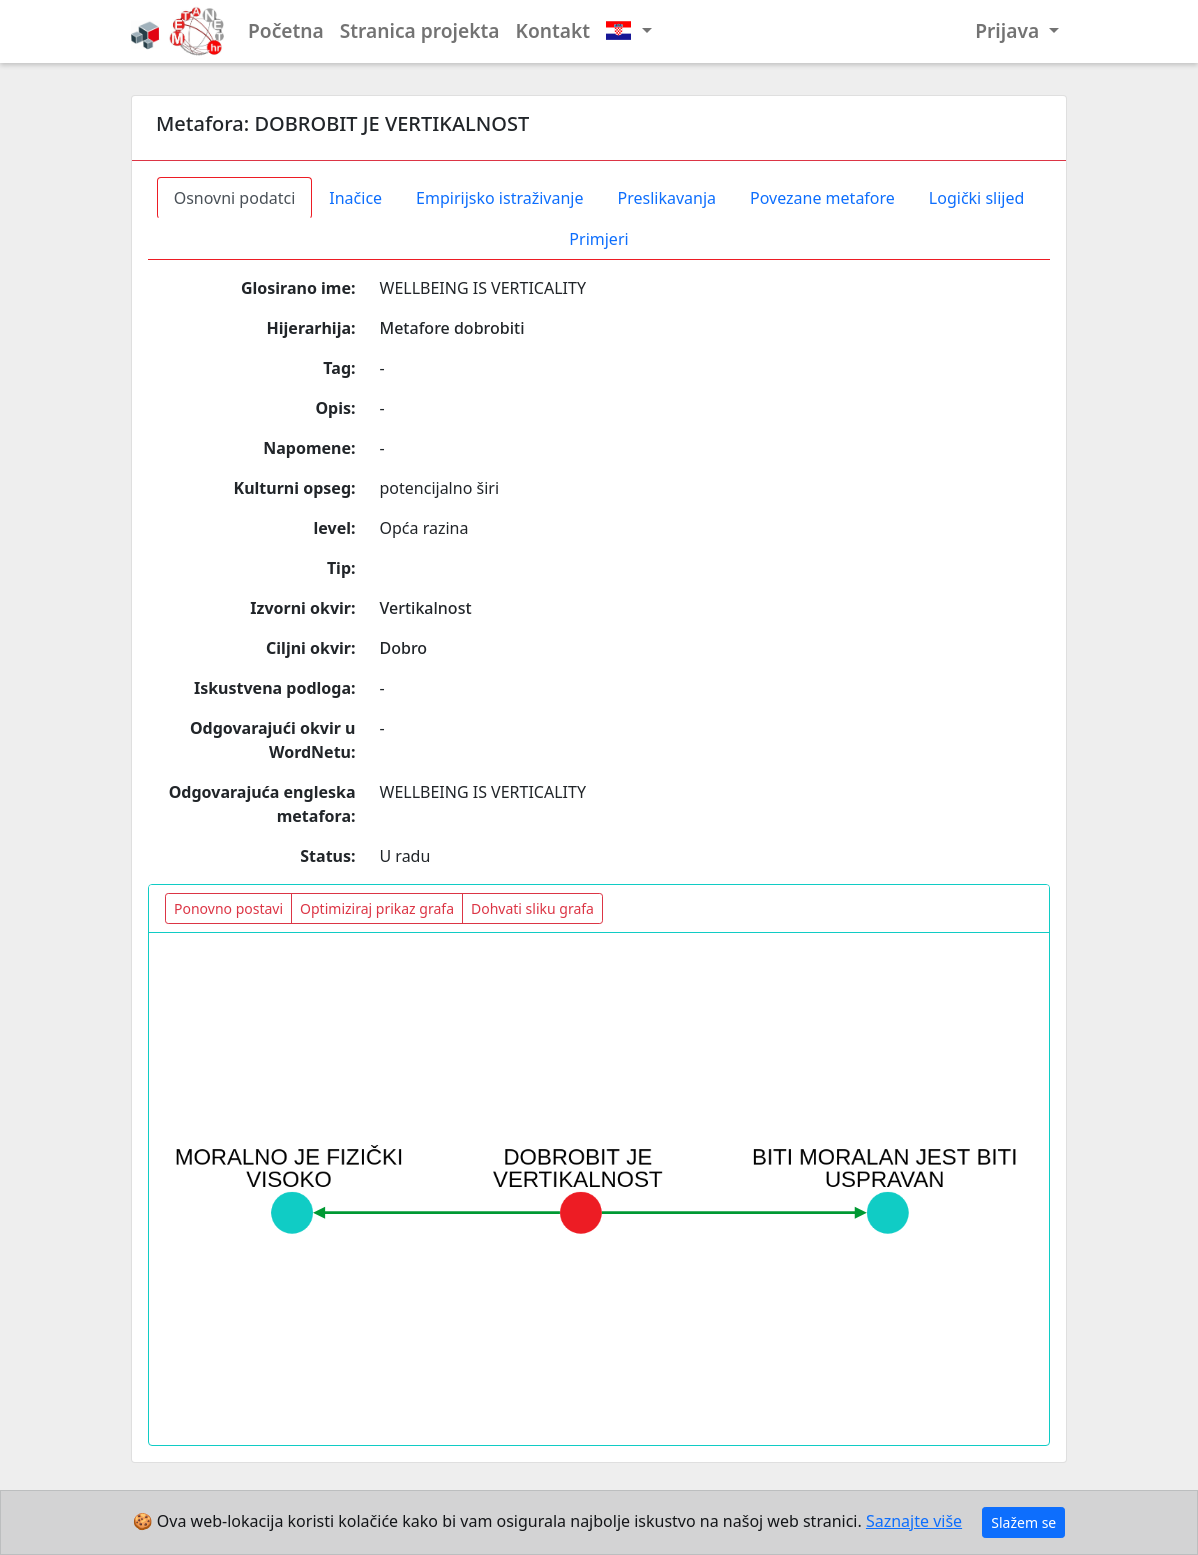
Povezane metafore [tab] (822, 198)
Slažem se (1023, 1522)
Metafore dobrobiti (452, 328)
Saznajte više (914, 1521)
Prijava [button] (1009, 30)
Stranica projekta (420, 30)
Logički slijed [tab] (976, 198)
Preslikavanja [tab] (666, 198)
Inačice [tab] (355, 198)
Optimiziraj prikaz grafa (377, 908)
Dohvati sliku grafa (532, 908)
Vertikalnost (426, 608)
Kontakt (553, 30)
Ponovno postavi (228, 908)
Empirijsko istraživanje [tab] (499, 198)
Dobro (404, 648)
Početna (286, 30)
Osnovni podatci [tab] (235, 198)
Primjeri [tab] (598, 239)
